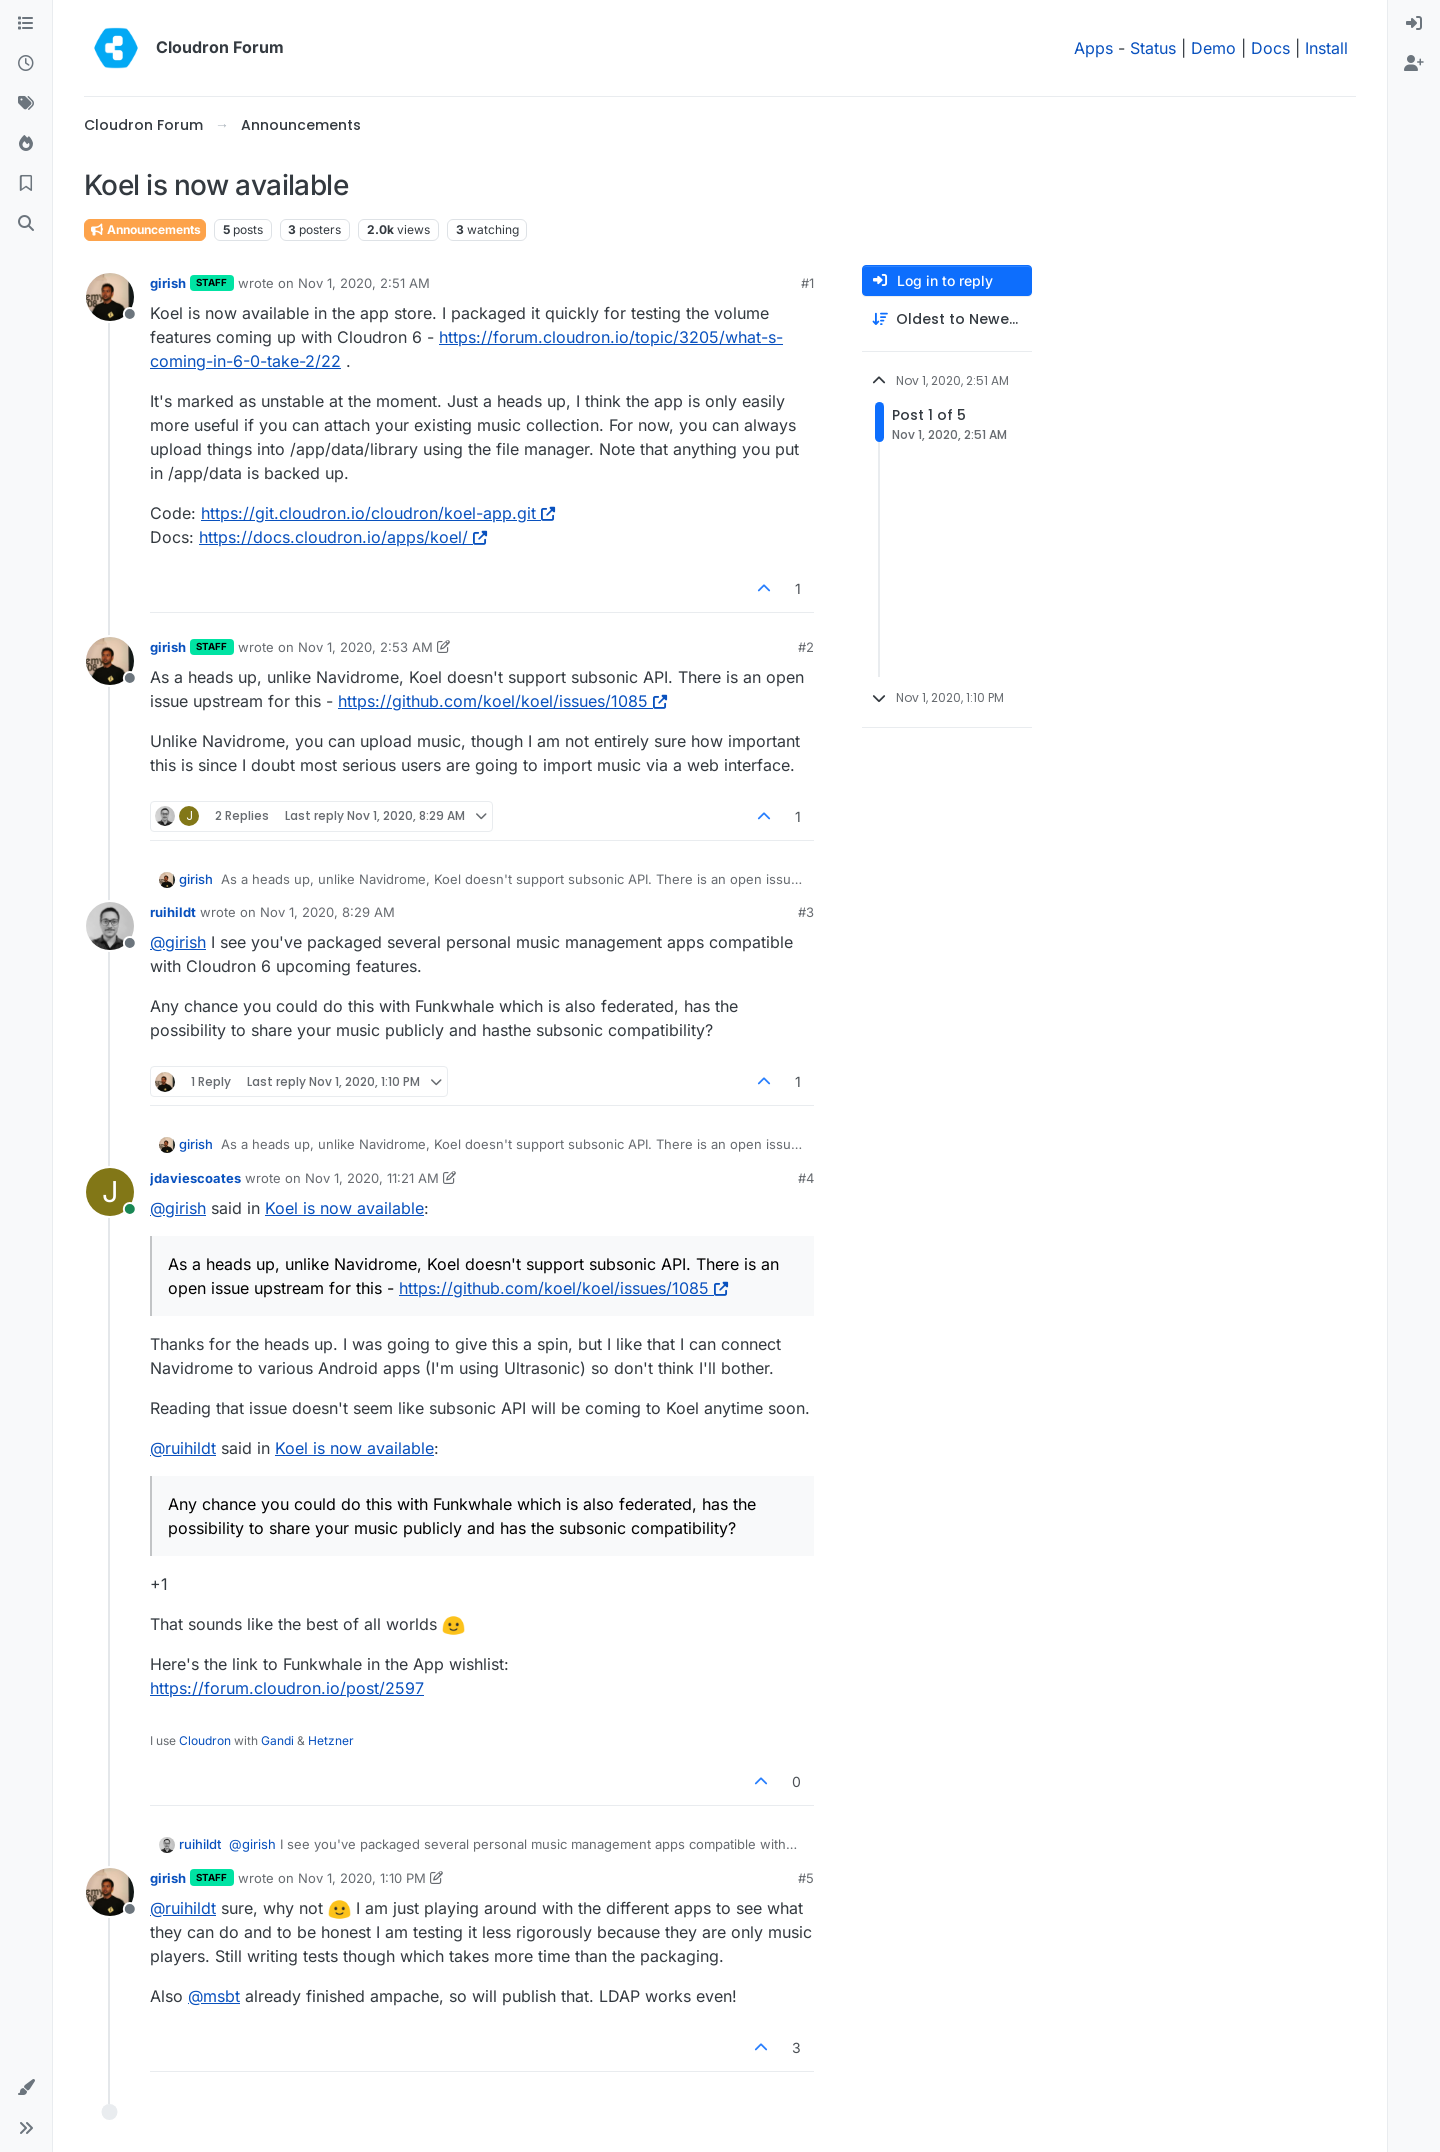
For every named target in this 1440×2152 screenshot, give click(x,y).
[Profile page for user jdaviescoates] (110, 1192)
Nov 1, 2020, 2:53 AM (365, 647)
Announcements (145, 229)
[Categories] (26, 24)
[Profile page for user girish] (110, 297)
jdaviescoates (195, 1178)
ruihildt (173, 912)
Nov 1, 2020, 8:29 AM (327, 912)
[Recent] (26, 64)
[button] (26, 2088)
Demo (1213, 48)
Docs (1270, 48)
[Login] (1414, 24)
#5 (806, 1878)
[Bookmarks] (26, 184)
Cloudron (205, 1740)
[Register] (1414, 64)
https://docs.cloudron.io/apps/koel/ (343, 537)
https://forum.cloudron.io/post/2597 (287, 1688)
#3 (806, 912)
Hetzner (331, 1740)
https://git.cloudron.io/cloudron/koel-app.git (378, 513)
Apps (1093, 48)
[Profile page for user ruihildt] (110, 926)
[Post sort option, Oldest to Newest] (947, 319)
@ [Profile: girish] (178, 942)
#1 (807, 283)
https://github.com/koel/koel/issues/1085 (502, 701)
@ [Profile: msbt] (214, 1996)
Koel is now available (344, 1208)
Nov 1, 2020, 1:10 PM (362, 1878)
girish (168, 283)
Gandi (277, 1740)
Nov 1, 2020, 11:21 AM (372, 1178)
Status (1153, 48)
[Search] (26, 224)
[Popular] (26, 144)
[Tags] (26, 104)
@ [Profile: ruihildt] (183, 1448)
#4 (806, 1178)
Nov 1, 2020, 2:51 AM (364, 283)
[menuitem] (1414, 24)
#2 (806, 647)
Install (1326, 48)
